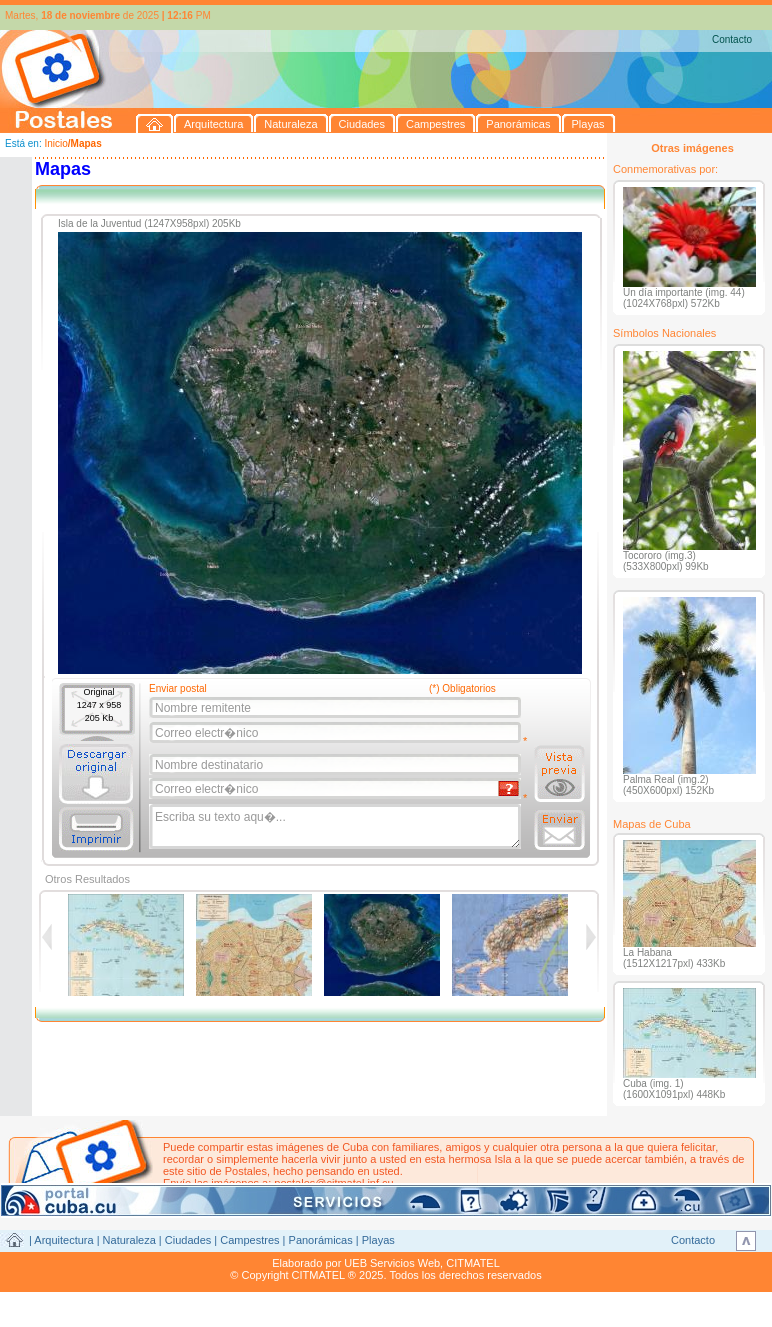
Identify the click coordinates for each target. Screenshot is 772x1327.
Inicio (55, 143)
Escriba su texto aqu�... (336, 827)
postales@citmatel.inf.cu (333, 1183)
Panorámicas (321, 1240)
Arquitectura (63, 1240)
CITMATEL (473, 1263)
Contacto (732, 39)
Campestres (249, 1240)
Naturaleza (129, 1240)
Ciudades (188, 1240)
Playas (378, 1240)
